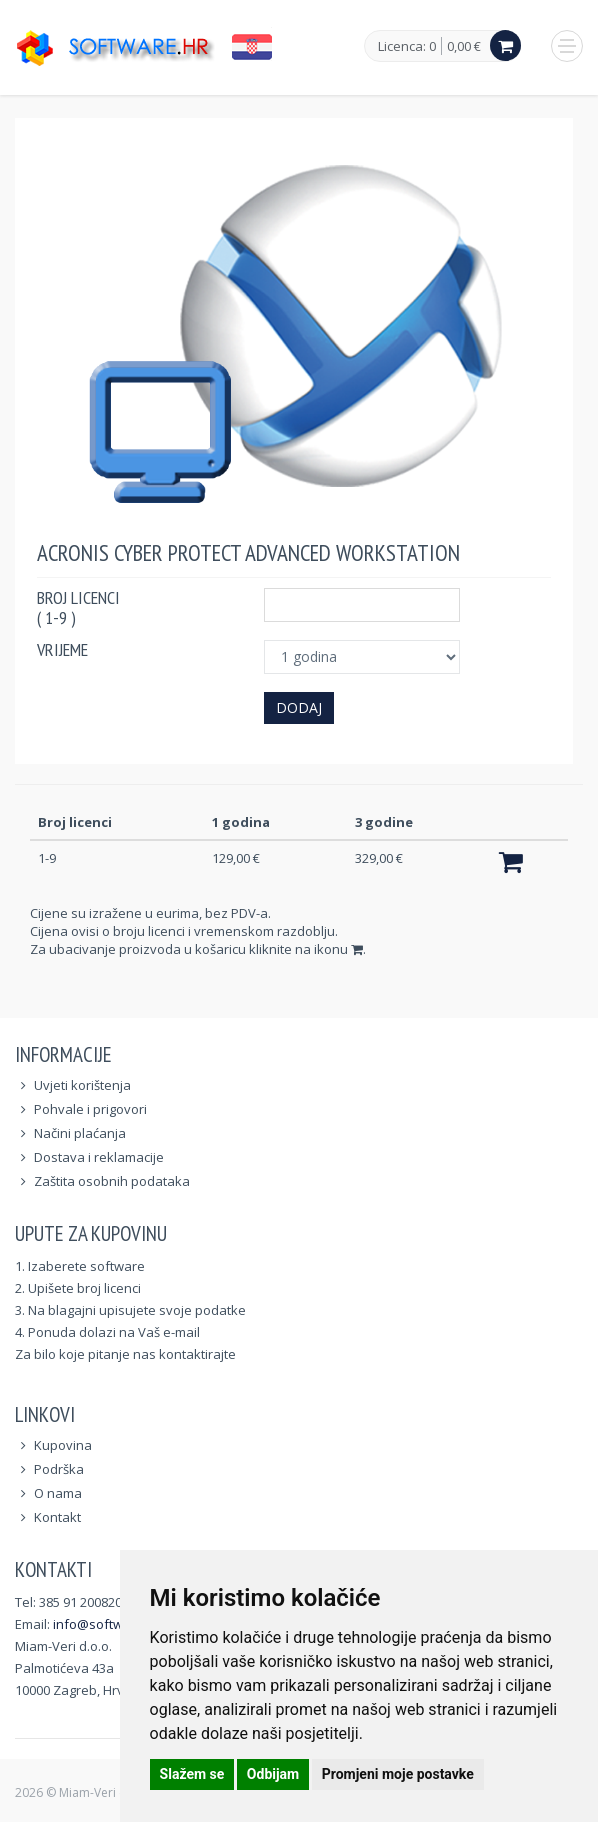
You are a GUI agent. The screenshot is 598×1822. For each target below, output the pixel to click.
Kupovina (63, 1445)
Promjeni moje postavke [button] (398, 1774)
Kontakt (57, 1517)
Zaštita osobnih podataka (112, 1181)
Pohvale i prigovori (90, 1109)
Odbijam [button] (273, 1774)
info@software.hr (106, 1624)
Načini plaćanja (80, 1133)
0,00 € (464, 46)
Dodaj (299, 707)
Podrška (59, 1469)
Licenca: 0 (407, 47)
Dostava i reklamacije (99, 1157)
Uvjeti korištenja (82, 1085)
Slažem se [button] (192, 1774)
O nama (58, 1493)
